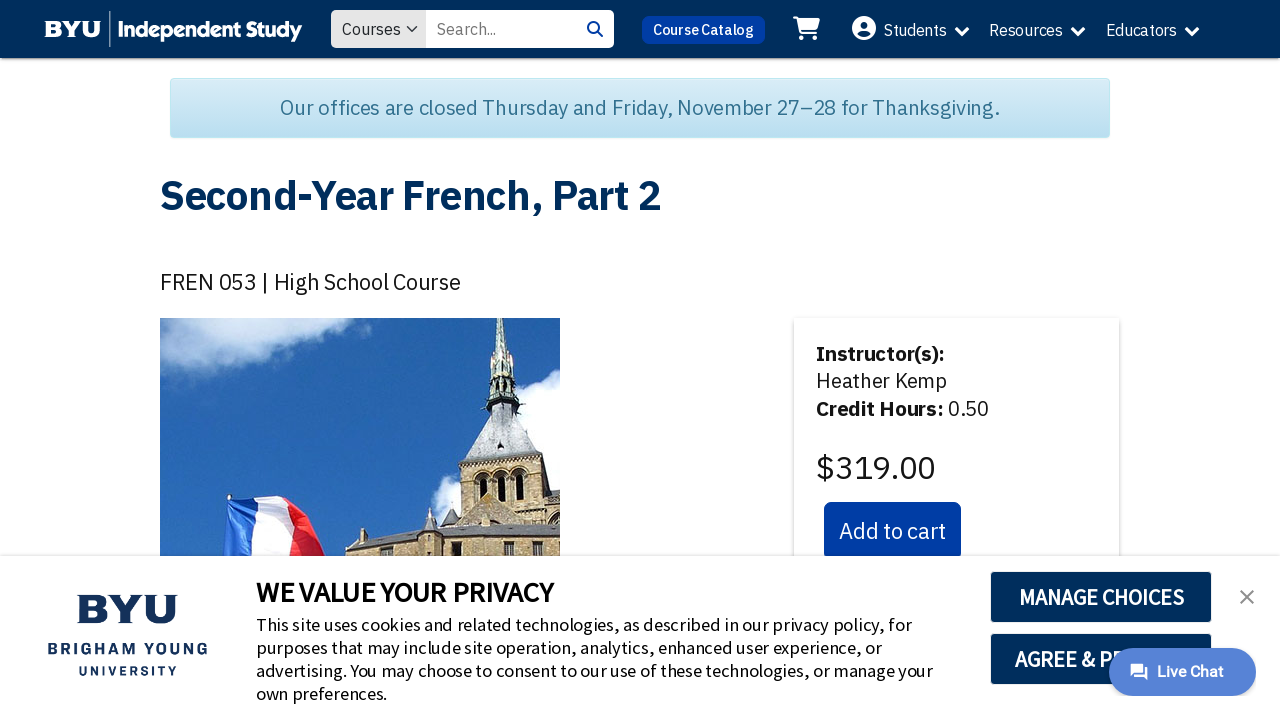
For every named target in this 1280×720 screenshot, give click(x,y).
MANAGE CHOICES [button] (1101, 597)
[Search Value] (501, 29)
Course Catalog (703, 29)
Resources (1025, 30)
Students (915, 30)
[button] (1247, 595)
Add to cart (892, 530)
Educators (1141, 30)
